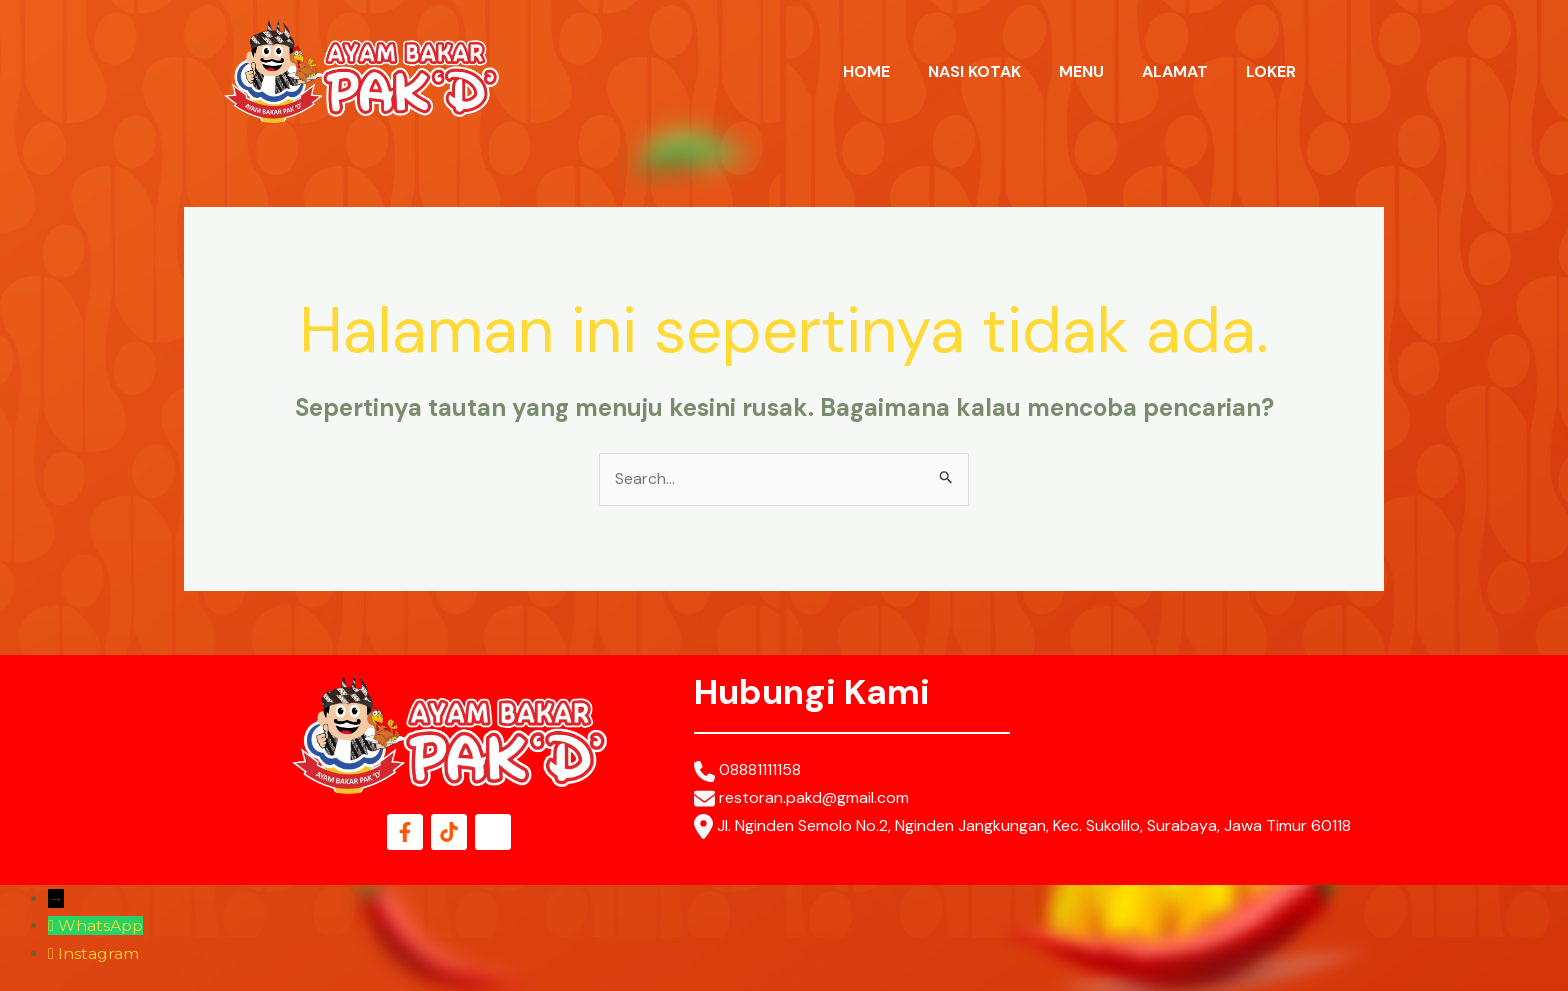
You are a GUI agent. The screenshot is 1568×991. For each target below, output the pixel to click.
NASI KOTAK (974, 71)
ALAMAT (1175, 71)
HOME (866, 71)
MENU (1081, 71)
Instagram (98, 953)
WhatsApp (100, 926)
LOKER (1271, 71)
